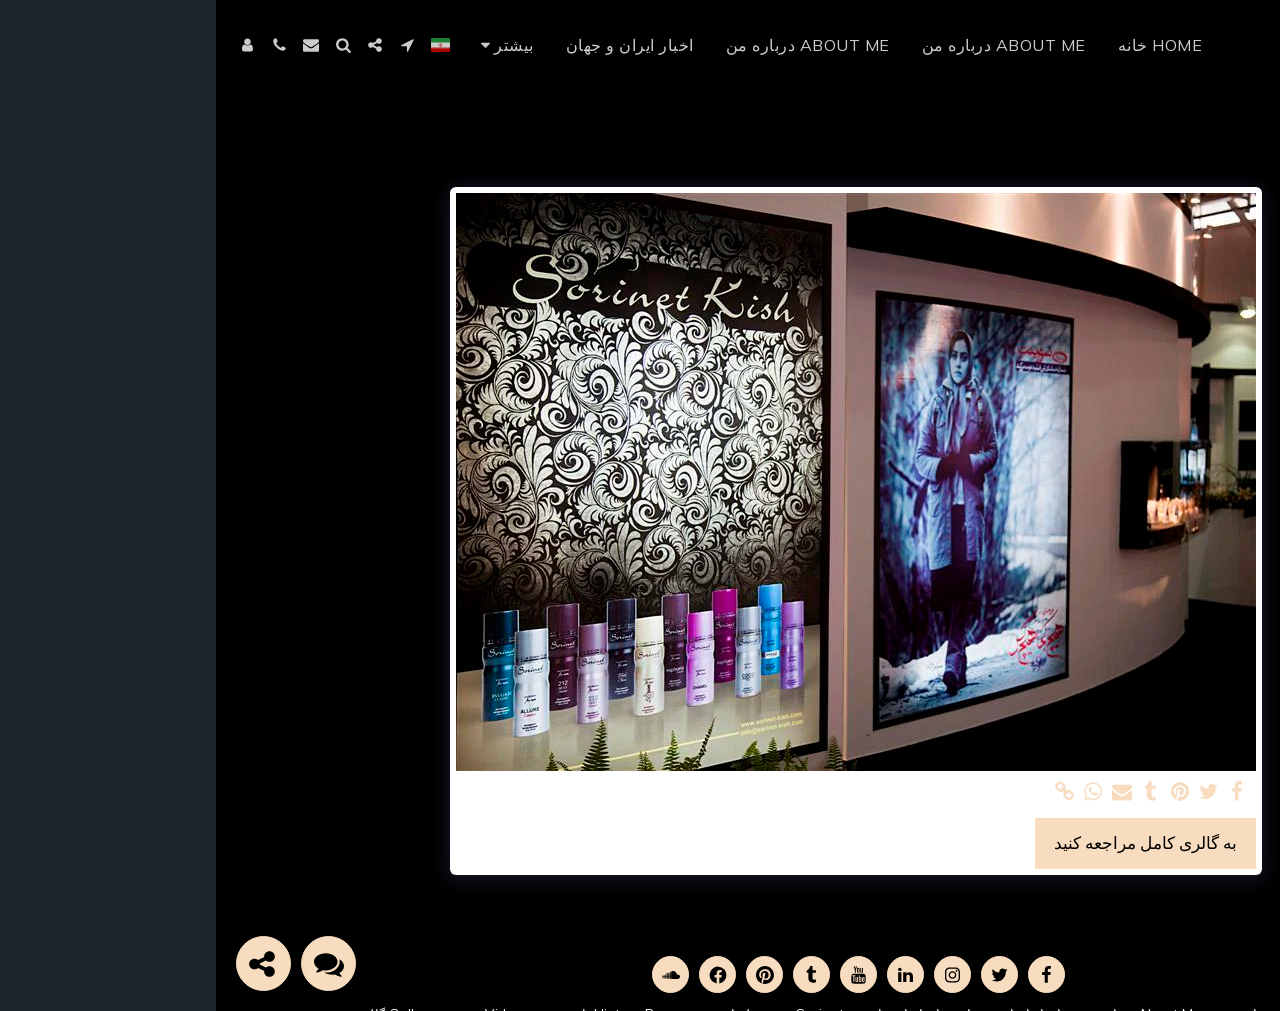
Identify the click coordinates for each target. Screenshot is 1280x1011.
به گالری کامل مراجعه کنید (929, 842)
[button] (191, 45)
